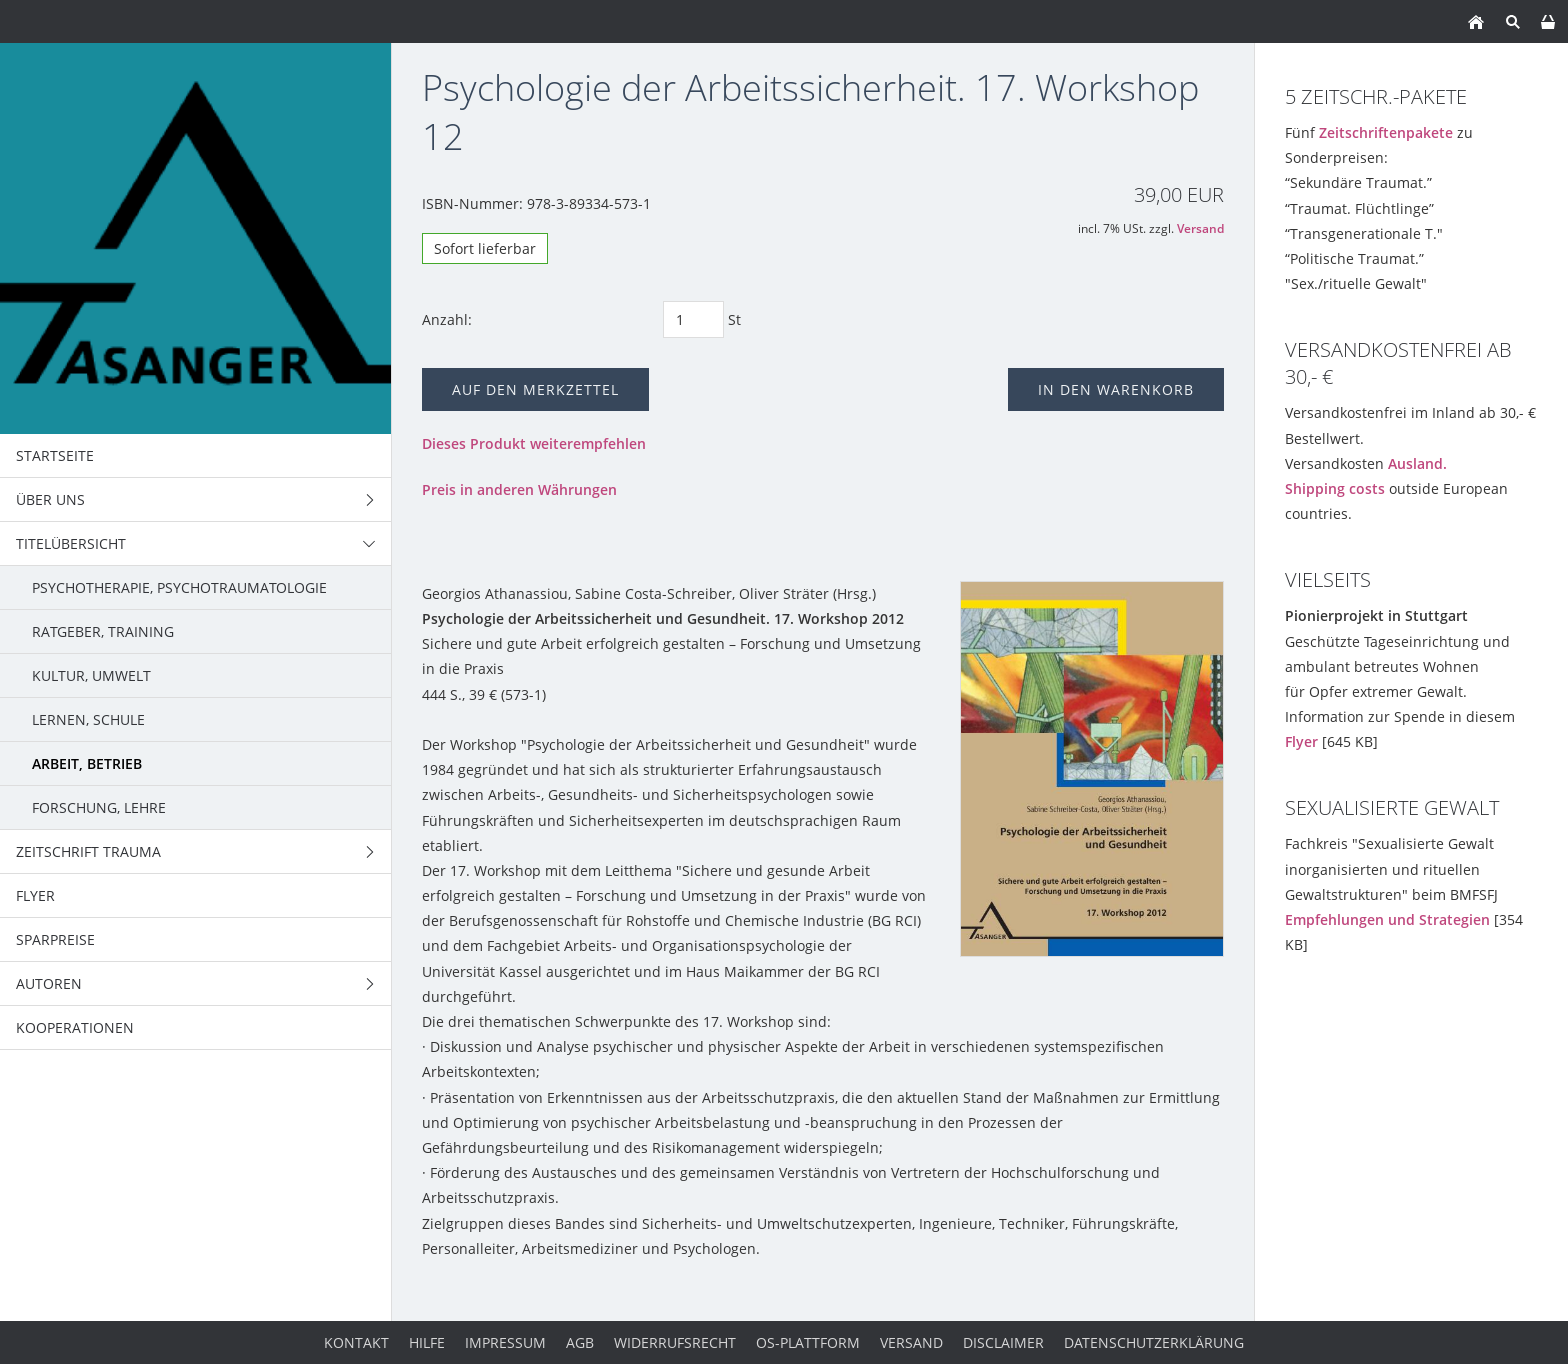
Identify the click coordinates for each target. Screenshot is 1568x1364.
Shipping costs (1335, 488)
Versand (1200, 228)
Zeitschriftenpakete (1386, 132)
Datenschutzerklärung (1154, 1342)
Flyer (1301, 741)
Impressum (505, 1342)
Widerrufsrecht (675, 1342)
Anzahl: (447, 319)
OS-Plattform (808, 1342)
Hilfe (427, 1342)
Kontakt (356, 1342)
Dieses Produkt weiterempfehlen (534, 443)
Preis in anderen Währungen (519, 489)
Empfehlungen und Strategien (1387, 919)
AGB (580, 1342)
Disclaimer (1003, 1342)
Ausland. (1417, 463)
